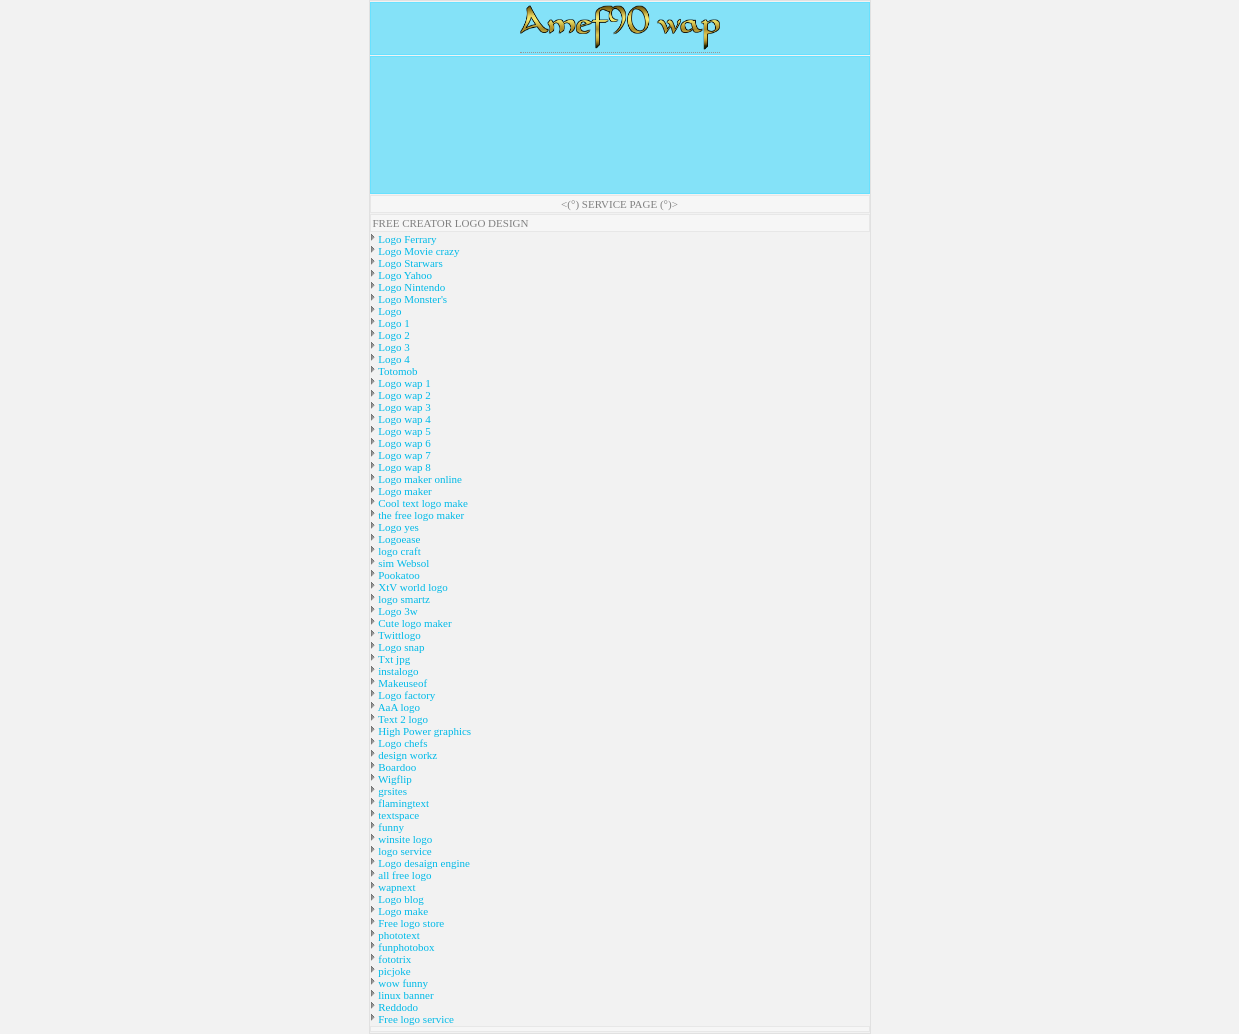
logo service (404, 851)
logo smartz (403, 599)
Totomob (397, 371)
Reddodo (397, 1007)
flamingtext (402, 803)
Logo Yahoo (404, 275)
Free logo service (415, 1019)
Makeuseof (402, 683)
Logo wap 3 (403, 407)
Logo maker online (419, 479)
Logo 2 (393, 335)
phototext (398, 935)
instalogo (397, 671)
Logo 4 (393, 359)
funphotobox (405, 947)
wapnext (396, 887)
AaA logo (398, 707)
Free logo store (410, 923)
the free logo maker (420, 515)
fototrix (394, 959)
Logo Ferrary (406, 239)
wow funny (402, 983)
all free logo (404, 875)
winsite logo (404, 839)
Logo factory (406, 695)
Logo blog (400, 899)
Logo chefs (402, 743)
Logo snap (400, 647)
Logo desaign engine (423, 863)
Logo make (402, 911)
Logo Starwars (409, 263)
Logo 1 (393, 323)
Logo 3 (393, 347)
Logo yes (397, 527)
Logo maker (404, 491)
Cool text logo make (422, 503)
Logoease (398, 539)
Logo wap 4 (403, 419)
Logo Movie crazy (418, 251)
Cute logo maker (414, 623)
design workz (407, 755)
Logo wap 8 (403, 467)
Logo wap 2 (403, 395)
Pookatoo (398, 575)
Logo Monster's (412, 299)
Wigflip (394, 779)
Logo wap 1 (403, 383)
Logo (389, 311)
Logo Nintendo (411, 287)
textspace (398, 815)
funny (390, 827)
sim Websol (403, 563)
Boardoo (396, 767)
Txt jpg (393, 659)
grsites (391, 791)
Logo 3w (397, 611)
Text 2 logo (402, 719)
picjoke (393, 971)
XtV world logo (412, 587)
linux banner (405, 995)
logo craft (398, 551)
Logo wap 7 (403, 455)
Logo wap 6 (403, 443)
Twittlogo (398, 635)
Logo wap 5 (403, 431)
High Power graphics (424, 731)
